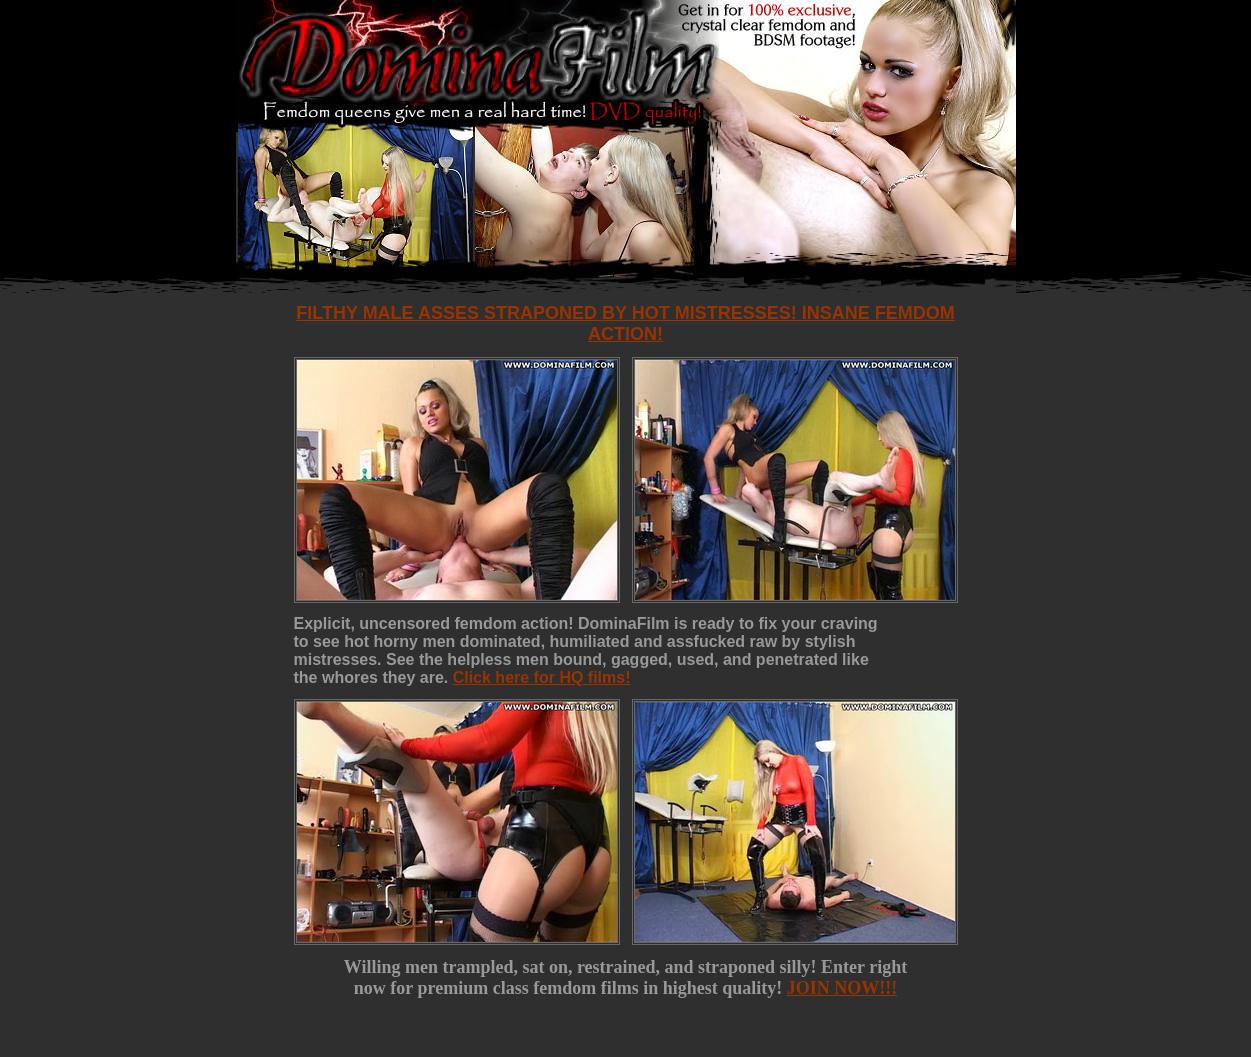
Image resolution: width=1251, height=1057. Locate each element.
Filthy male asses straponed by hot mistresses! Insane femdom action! (625, 323)
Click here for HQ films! (542, 677)
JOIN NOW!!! (842, 988)
